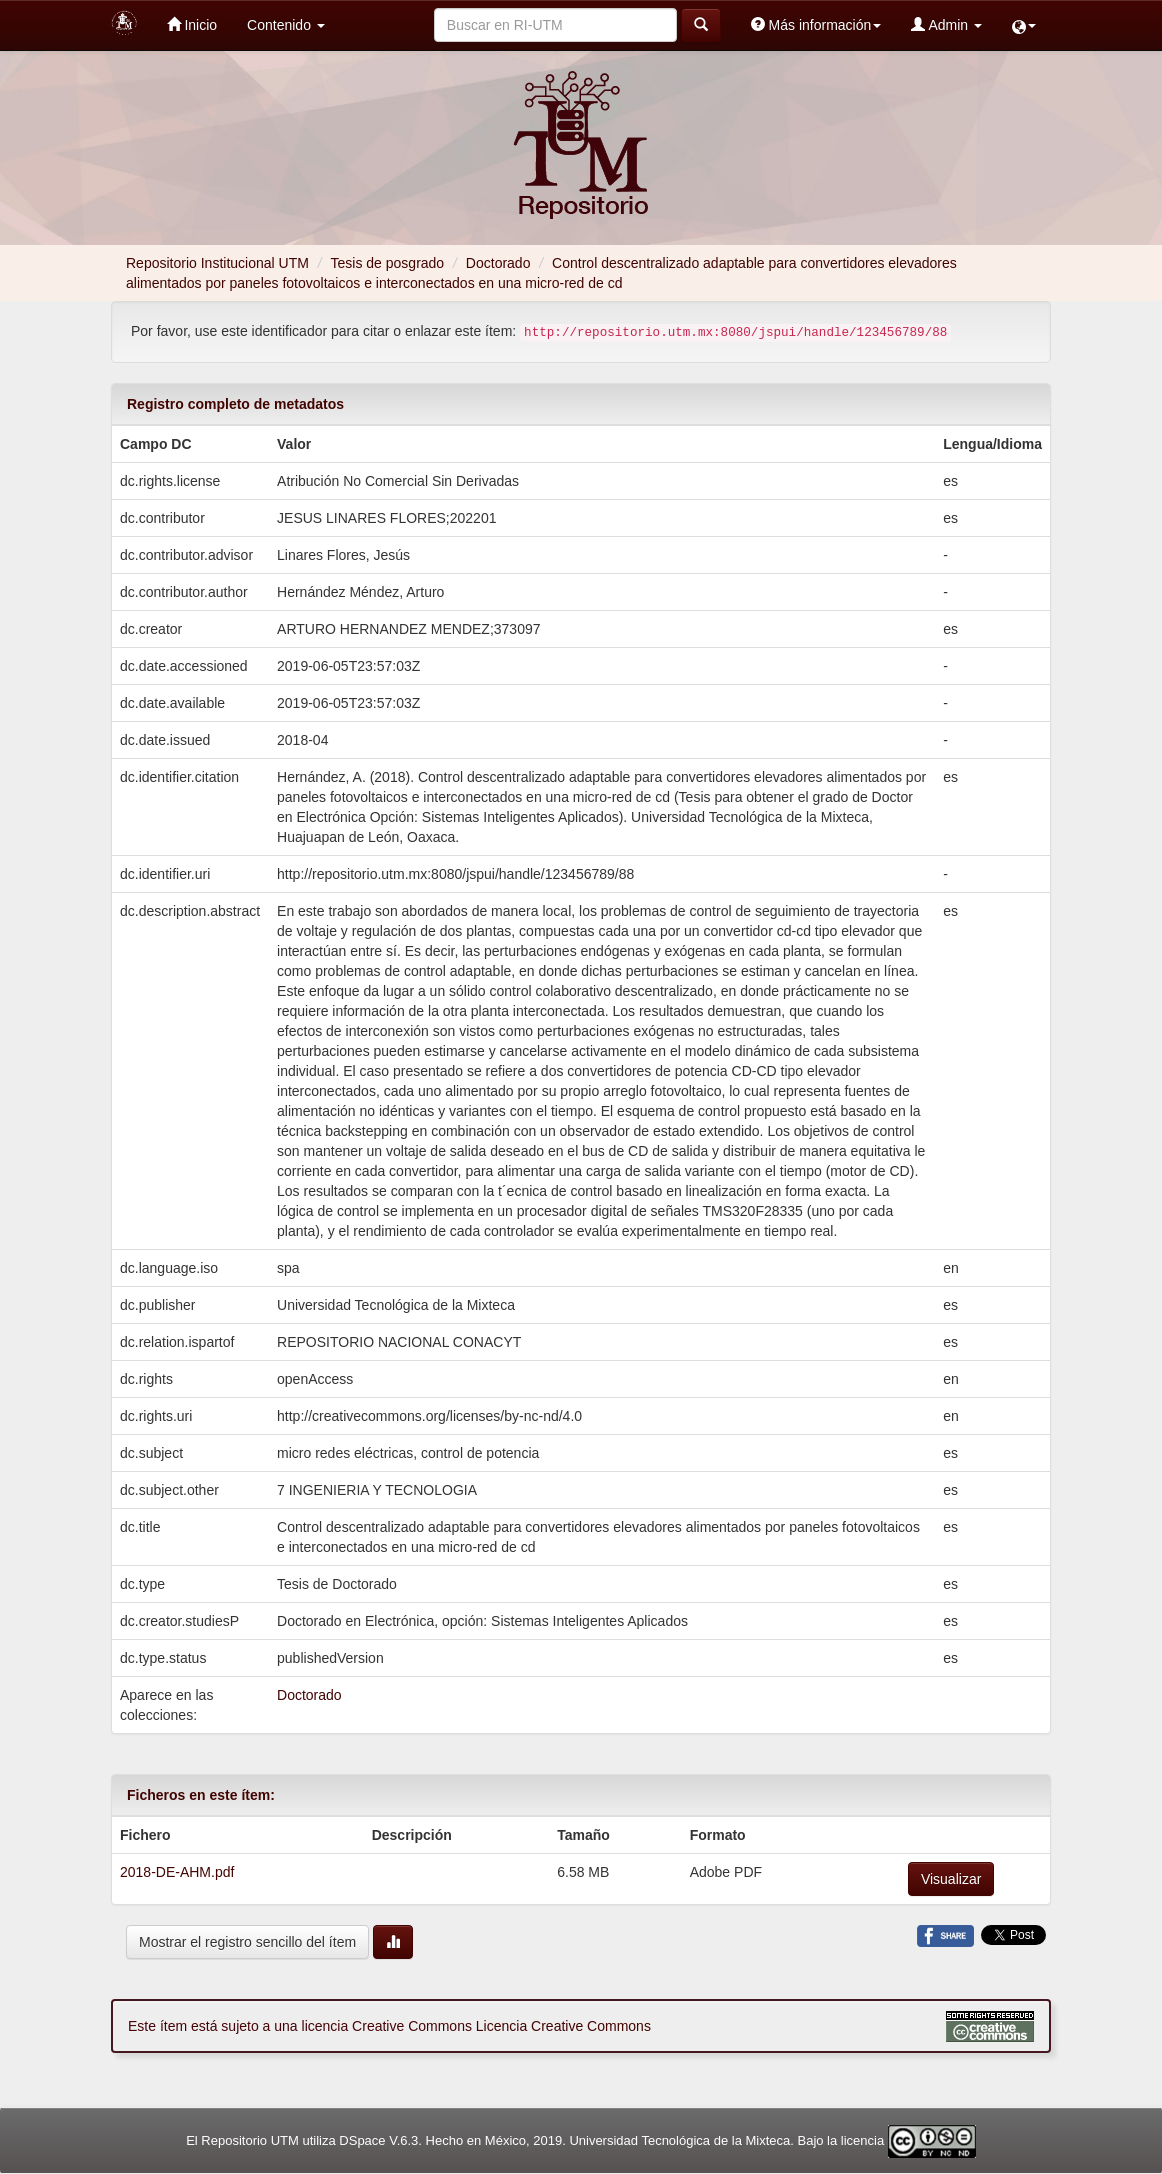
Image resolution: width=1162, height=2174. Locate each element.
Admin (946, 24)
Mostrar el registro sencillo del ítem (247, 1942)
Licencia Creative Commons (563, 2026)
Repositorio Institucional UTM (217, 263)
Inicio (192, 24)
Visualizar (951, 1879)
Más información (816, 24)
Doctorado (498, 263)
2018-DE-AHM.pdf (177, 1872)
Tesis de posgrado (388, 263)
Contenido (286, 25)
